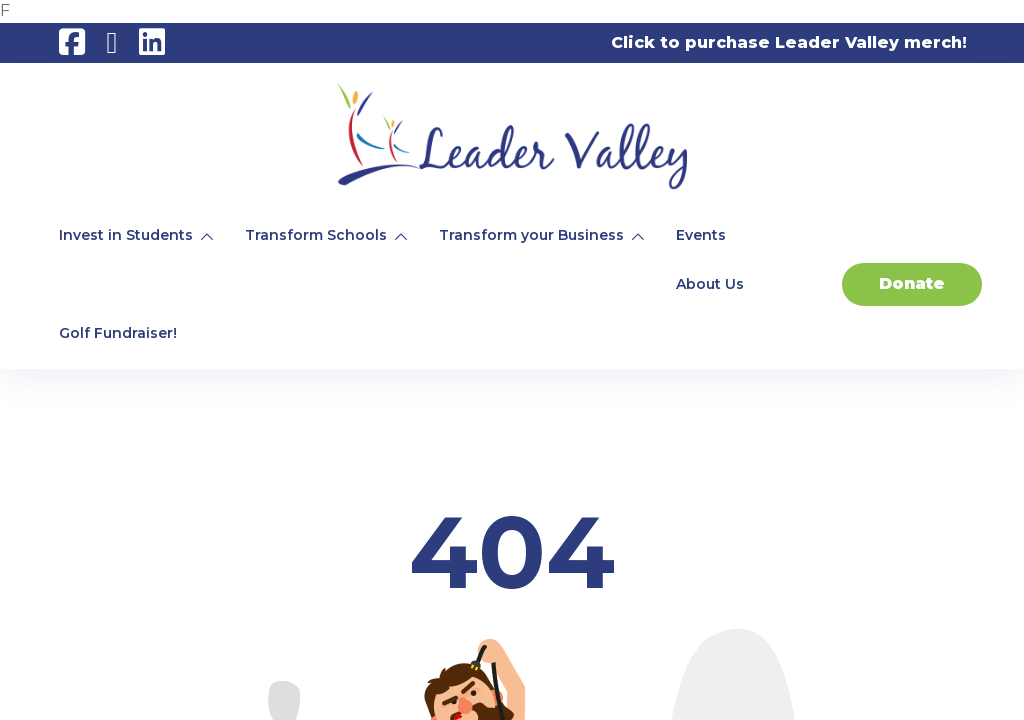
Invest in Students (126, 235)
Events (701, 235)
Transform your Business (531, 235)
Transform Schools (316, 235)
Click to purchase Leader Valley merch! (789, 42)
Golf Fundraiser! (118, 333)
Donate (912, 283)
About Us (710, 284)
